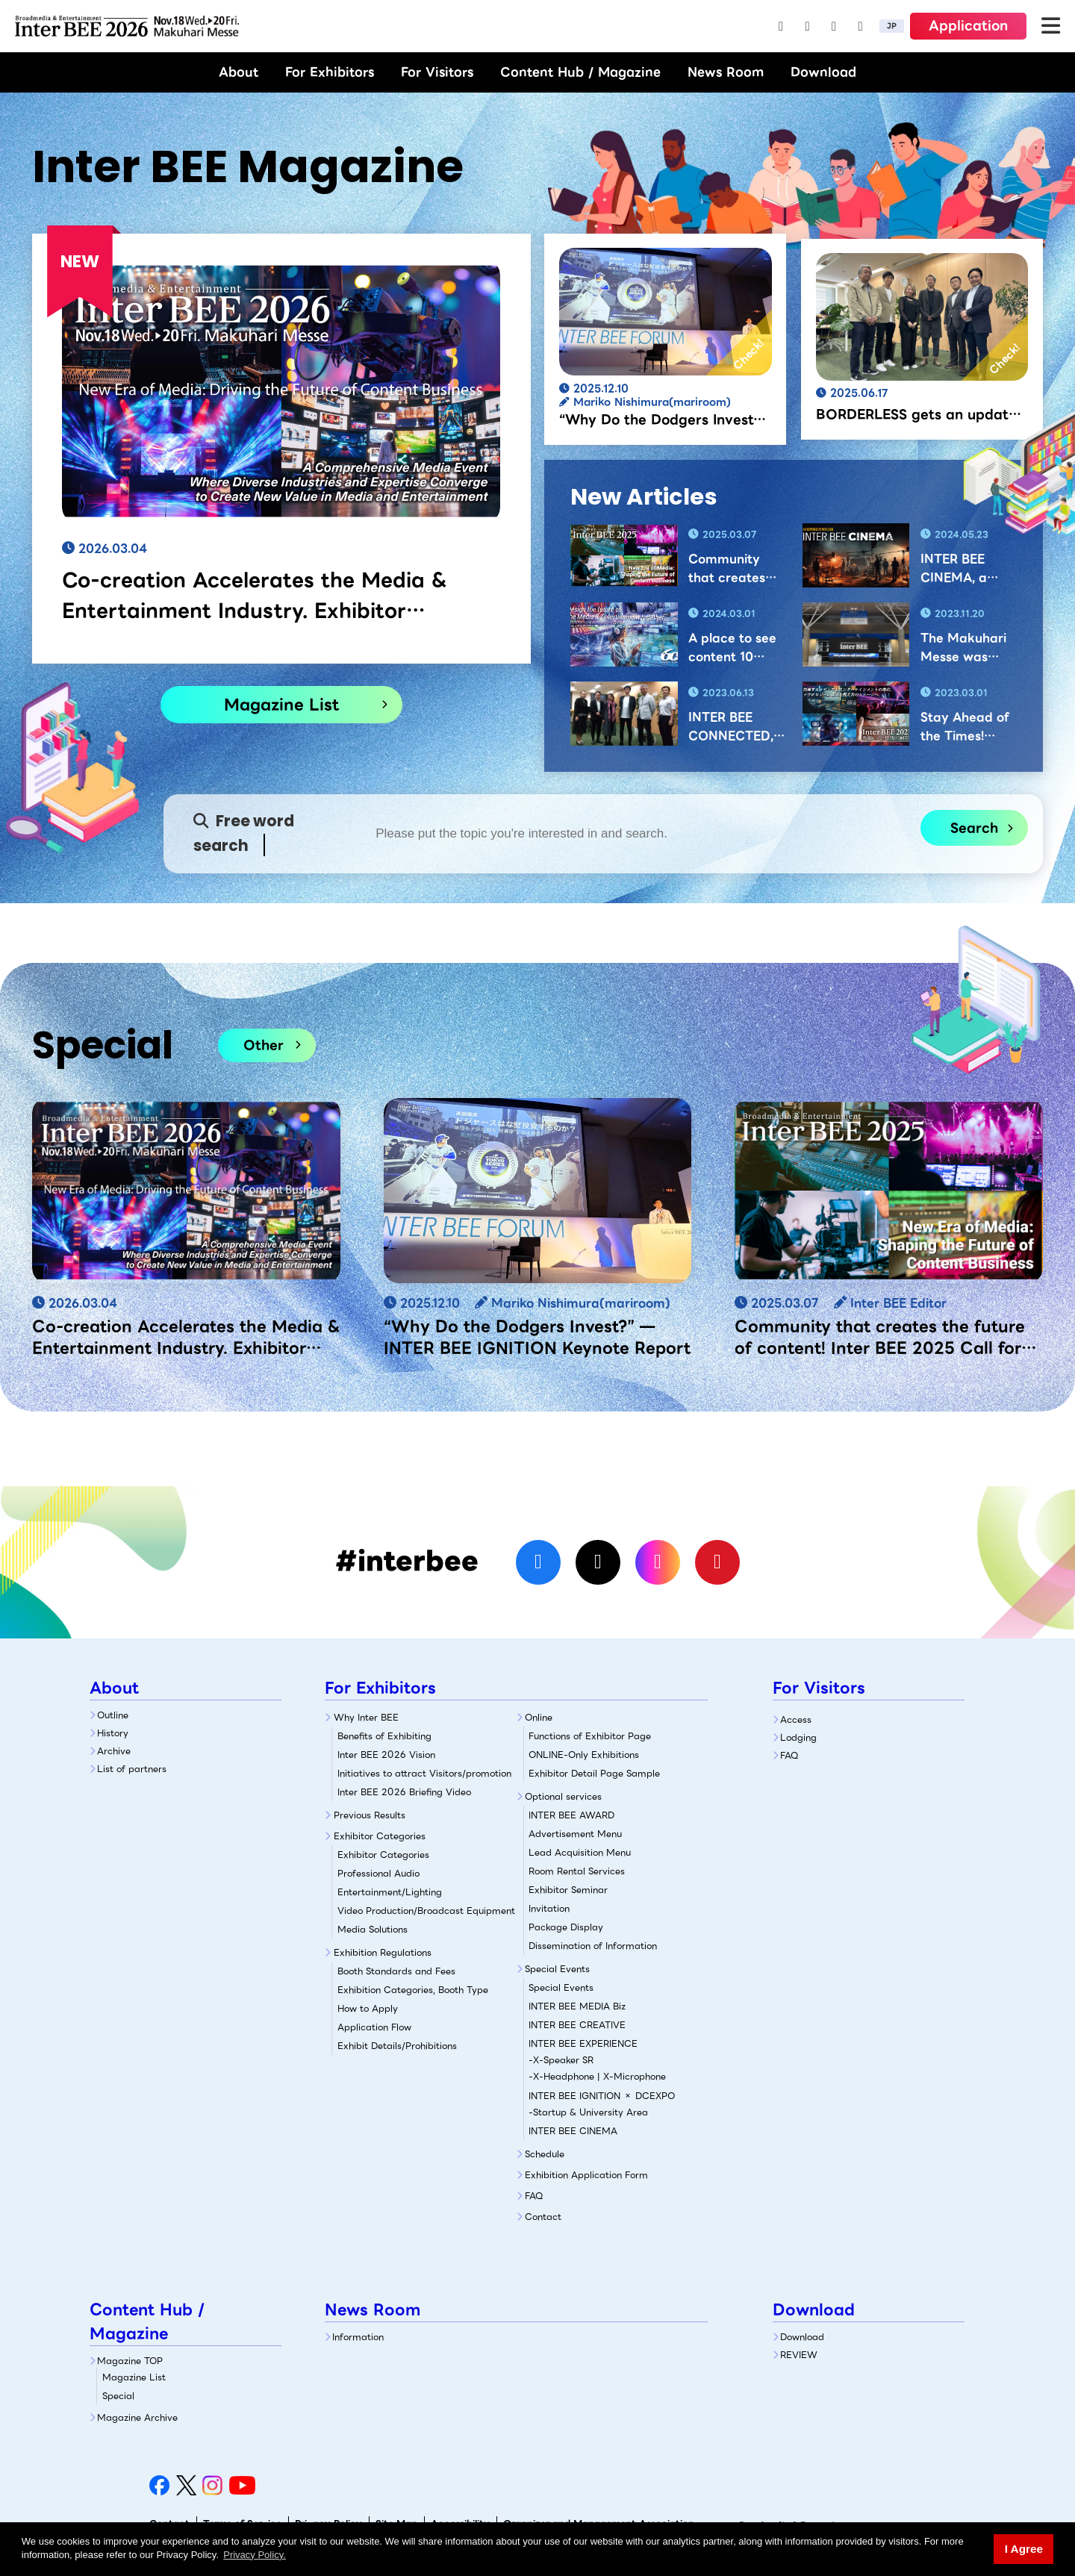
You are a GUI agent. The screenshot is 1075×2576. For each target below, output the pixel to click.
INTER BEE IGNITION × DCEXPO (602, 2096)
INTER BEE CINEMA (573, 2131)
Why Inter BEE (366, 1717)
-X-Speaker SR (561, 2060)
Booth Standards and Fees (396, 1971)
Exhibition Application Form (586, 2175)
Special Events (557, 1969)
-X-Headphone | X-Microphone (597, 2076)
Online (538, 1717)
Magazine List (281, 704)
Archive (114, 1751)
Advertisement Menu (575, 1834)
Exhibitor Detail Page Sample (594, 1773)
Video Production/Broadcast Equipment (426, 1910)
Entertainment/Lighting (389, 1892)
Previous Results (369, 1815)
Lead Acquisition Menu (580, 1852)
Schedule (544, 2154)
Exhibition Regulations (382, 1952)
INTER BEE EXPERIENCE (583, 2043)
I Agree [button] (1024, 2548)
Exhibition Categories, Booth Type (412, 1990)
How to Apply (367, 2008)
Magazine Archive (137, 2417)
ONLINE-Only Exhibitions (584, 1754)
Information (358, 2337)
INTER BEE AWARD (571, 1815)
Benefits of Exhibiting (384, 1736)
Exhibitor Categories (380, 1836)
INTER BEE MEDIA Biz (577, 2006)
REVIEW (798, 2355)
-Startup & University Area (588, 2112)
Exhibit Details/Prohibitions (397, 2046)
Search (974, 827)
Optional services (563, 1796)
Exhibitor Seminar (568, 1890)
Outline (112, 1715)
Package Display (566, 1927)
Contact (543, 2216)
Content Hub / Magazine (580, 72)
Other (263, 1045)
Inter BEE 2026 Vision (386, 1754)
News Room (726, 72)
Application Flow (374, 2027)
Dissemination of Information (593, 1946)
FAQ (534, 2196)
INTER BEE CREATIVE (577, 2025)
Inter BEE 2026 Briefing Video (404, 1792)
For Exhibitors (329, 72)
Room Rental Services (577, 1871)
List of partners (131, 1769)
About (238, 72)
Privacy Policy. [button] (254, 2554)
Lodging (798, 1737)
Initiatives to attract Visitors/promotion (424, 1773)
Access (795, 1719)
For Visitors (437, 72)
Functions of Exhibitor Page (590, 1736)
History (112, 1733)
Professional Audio (378, 1873)
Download (823, 72)
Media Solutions (372, 1929)
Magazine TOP (130, 2361)
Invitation (549, 1908)
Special (118, 2396)
